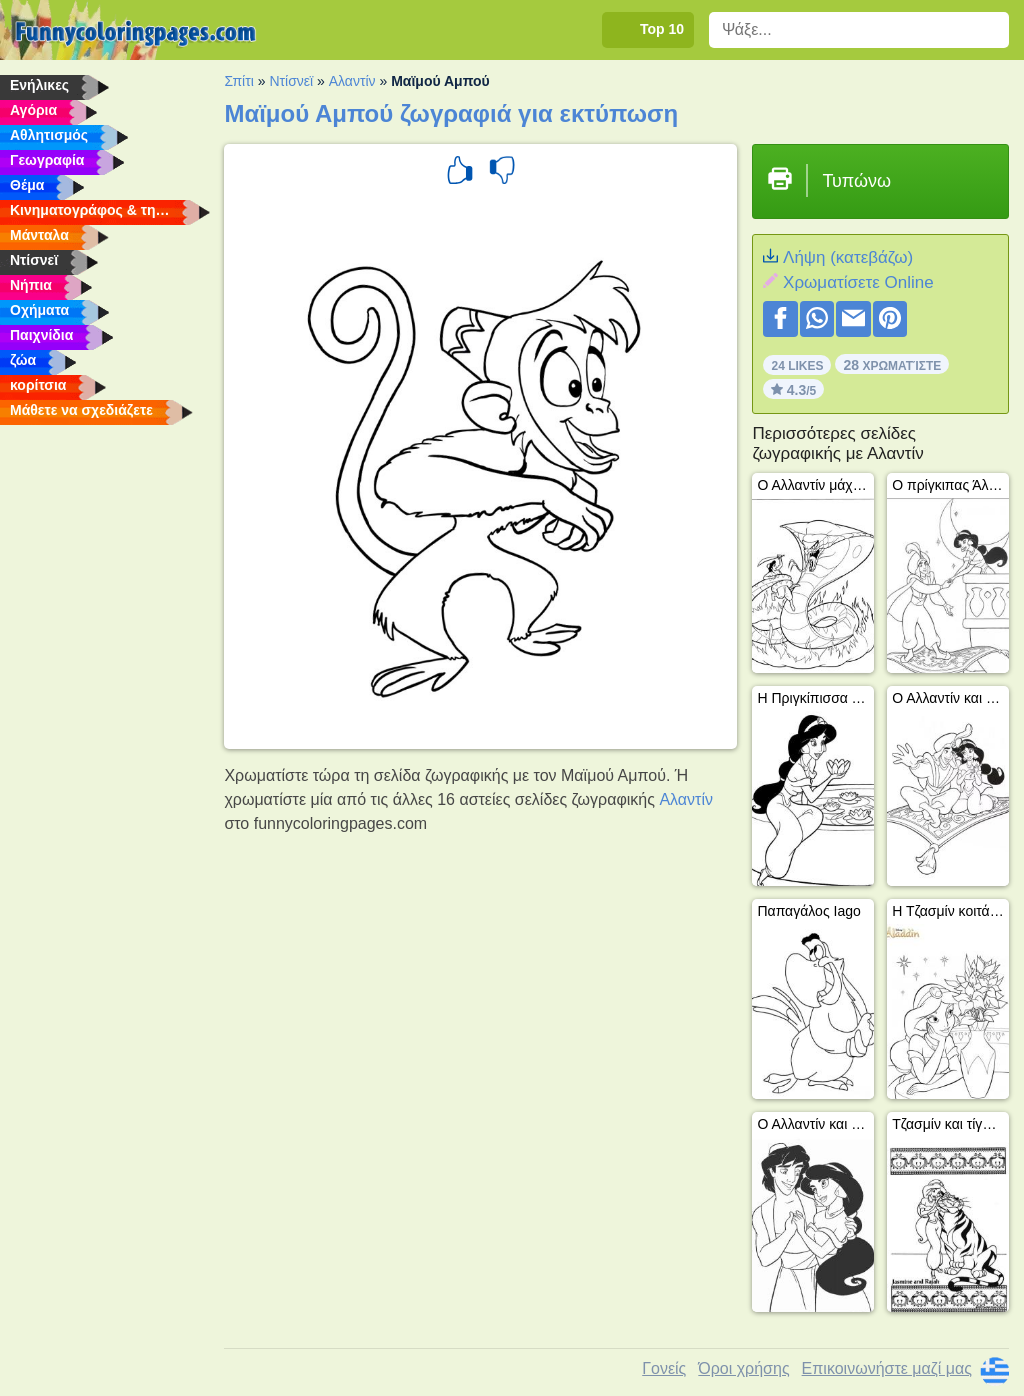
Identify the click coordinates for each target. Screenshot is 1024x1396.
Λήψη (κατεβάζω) (848, 257)
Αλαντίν (352, 81)
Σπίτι (238, 81)
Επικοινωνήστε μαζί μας (887, 1368)
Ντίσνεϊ (291, 81)
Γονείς (664, 1368)
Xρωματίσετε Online (858, 282)
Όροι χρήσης (743, 1368)
